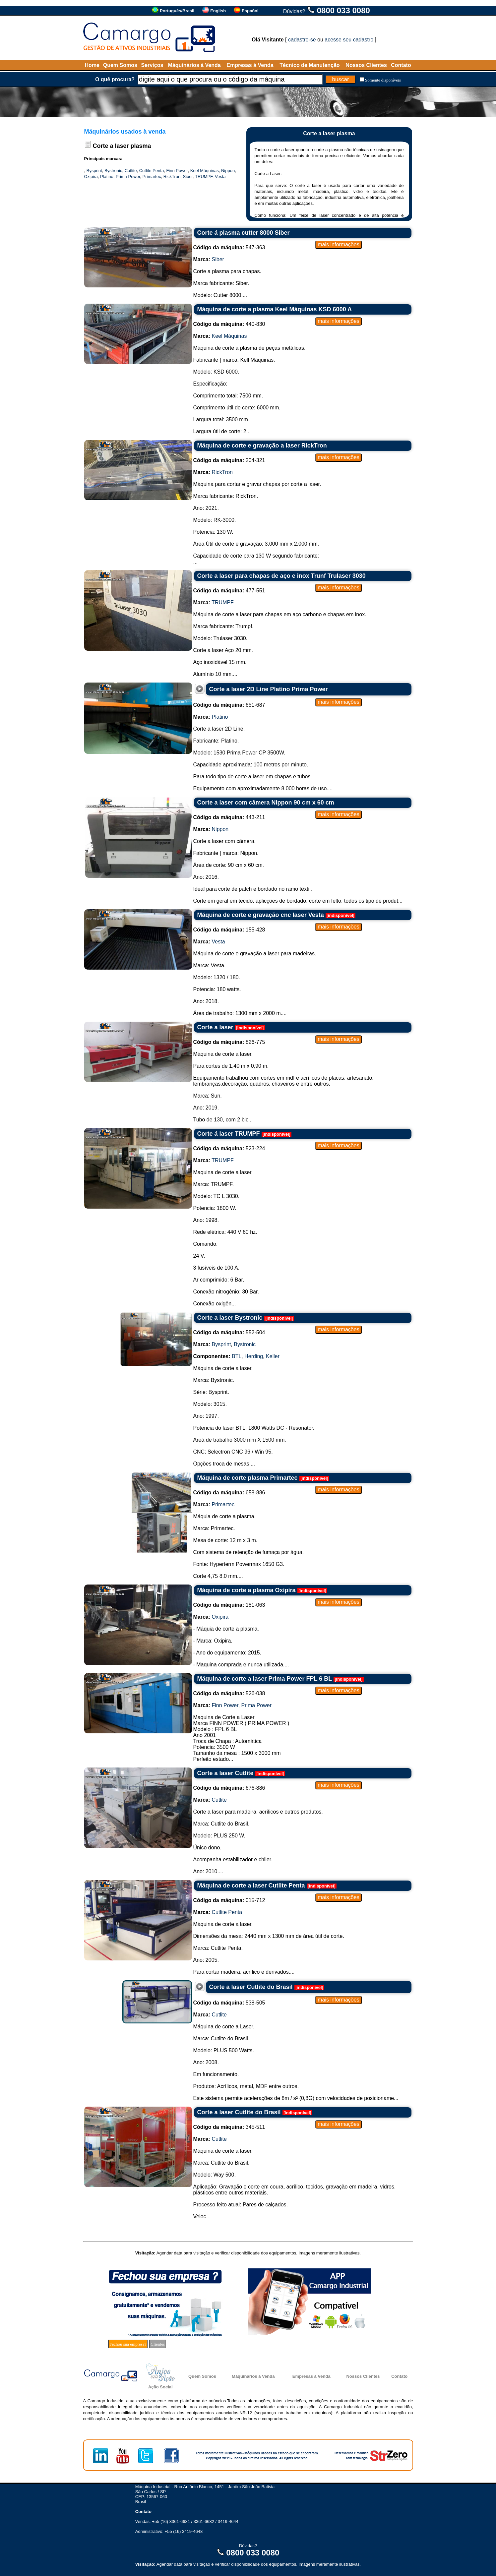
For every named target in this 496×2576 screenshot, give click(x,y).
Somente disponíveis (383, 80)
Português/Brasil (177, 10)
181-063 (229, 1605)
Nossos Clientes (366, 65)
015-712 (229, 1900)
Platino (106, 176)
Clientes (158, 2344)
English (218, 10)
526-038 (229, 1693)
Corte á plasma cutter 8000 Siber (243, 232)
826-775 (229, 1042)
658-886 (229, 1492)
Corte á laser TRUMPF (228, 1133)
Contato (401, 65)
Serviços (152, 65)
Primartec (152, 176)
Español (250, 10)
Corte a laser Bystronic (230, 1317)
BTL (236, 1356)
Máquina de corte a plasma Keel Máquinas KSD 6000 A (274, 309)
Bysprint (94, 170)
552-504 (229, 1332)
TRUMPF (204, 176)
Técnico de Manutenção (309, 65)
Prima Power (128, 176)
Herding (253, 1356)
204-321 (229, 460)
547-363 (229, 247)
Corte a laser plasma (122, 146)
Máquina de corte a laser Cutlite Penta (251, 1885)
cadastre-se (302, 39)
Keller (272, 1356)
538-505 (229, 2003)
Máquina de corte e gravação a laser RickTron (262, 445)
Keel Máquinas (204, 170)
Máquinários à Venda (194, 65)
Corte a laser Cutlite (225, 1773)
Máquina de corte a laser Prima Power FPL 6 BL (264, 1678)
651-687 (229, 705)
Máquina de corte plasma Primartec (247, 1477)
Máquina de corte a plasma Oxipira (246, 1590)
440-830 (229, 324)
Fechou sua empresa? (127, 2344)
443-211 (229, 817)
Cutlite (131, 170)
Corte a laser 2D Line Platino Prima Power (268, 689)
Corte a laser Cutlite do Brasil (251, 1987)
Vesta (220, 176)
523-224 (229, 1148)
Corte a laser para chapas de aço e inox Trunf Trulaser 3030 (281, 575)
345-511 (229, 2127)
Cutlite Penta (151, 170)
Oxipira (91, 176)
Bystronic (113, 170)
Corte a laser (215, 1027)
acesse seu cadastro (349, 39)
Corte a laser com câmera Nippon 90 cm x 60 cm (265, 802)
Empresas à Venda (249, 65)
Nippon (228, 170)
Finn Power (177, 170)
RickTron (172, 176)
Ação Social (160, 2386)
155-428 (229, 929)
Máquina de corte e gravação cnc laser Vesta (260, 915)
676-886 (229, 1788)
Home (92, 65)
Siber (188, 176)
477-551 (229, 590)
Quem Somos (120, 65)
